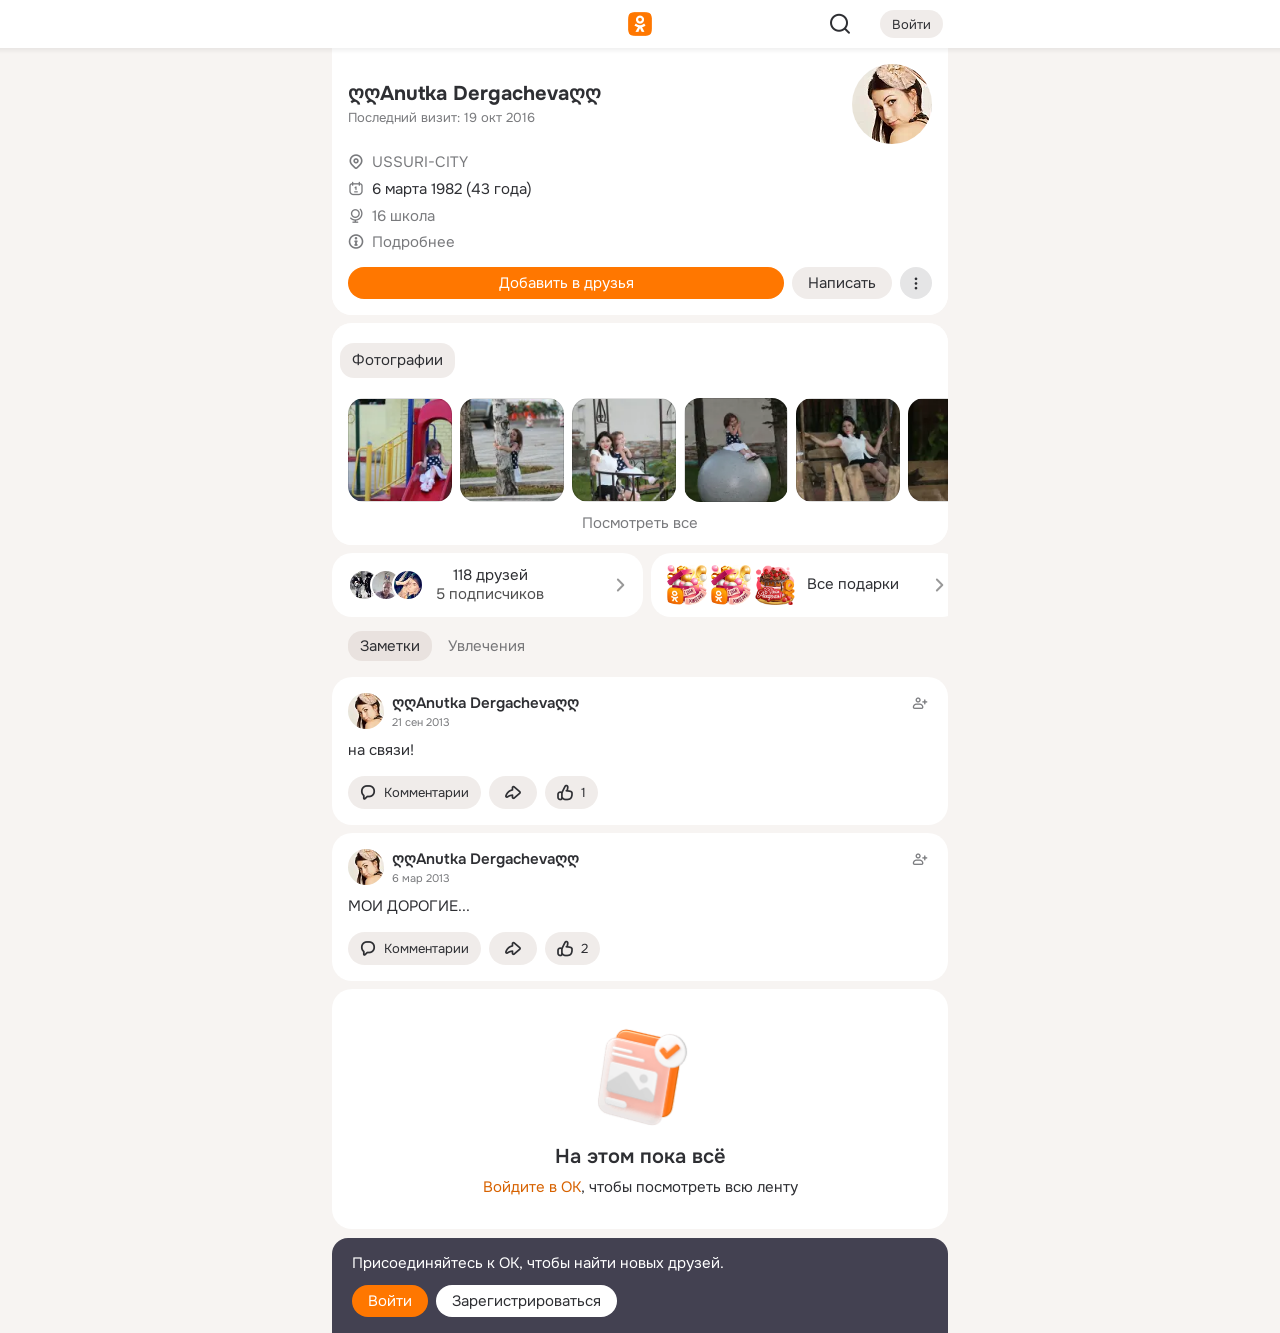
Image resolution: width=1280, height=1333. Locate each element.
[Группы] (272, 96)
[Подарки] (96, 272)
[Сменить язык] (184, 1221)
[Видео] (272, 184)
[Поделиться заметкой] (513, 792)
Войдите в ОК (532, 1187)
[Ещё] (184, 1178)
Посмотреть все (640, 523)
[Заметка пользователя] (640, 726)
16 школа (403, 216)
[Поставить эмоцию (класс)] (571, 792)
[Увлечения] (184, 96)
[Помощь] (96, 360)
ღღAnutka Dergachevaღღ (474, 93)
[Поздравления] (184, 272)
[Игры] (272, 272)
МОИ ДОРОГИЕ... (409, 906)
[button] (397, 360)
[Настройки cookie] (184, 1306)
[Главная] (96, 96)
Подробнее (413, 242)
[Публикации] (96, 184)
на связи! (381, 750)
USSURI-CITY (420, 162)
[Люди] (184, 184)
